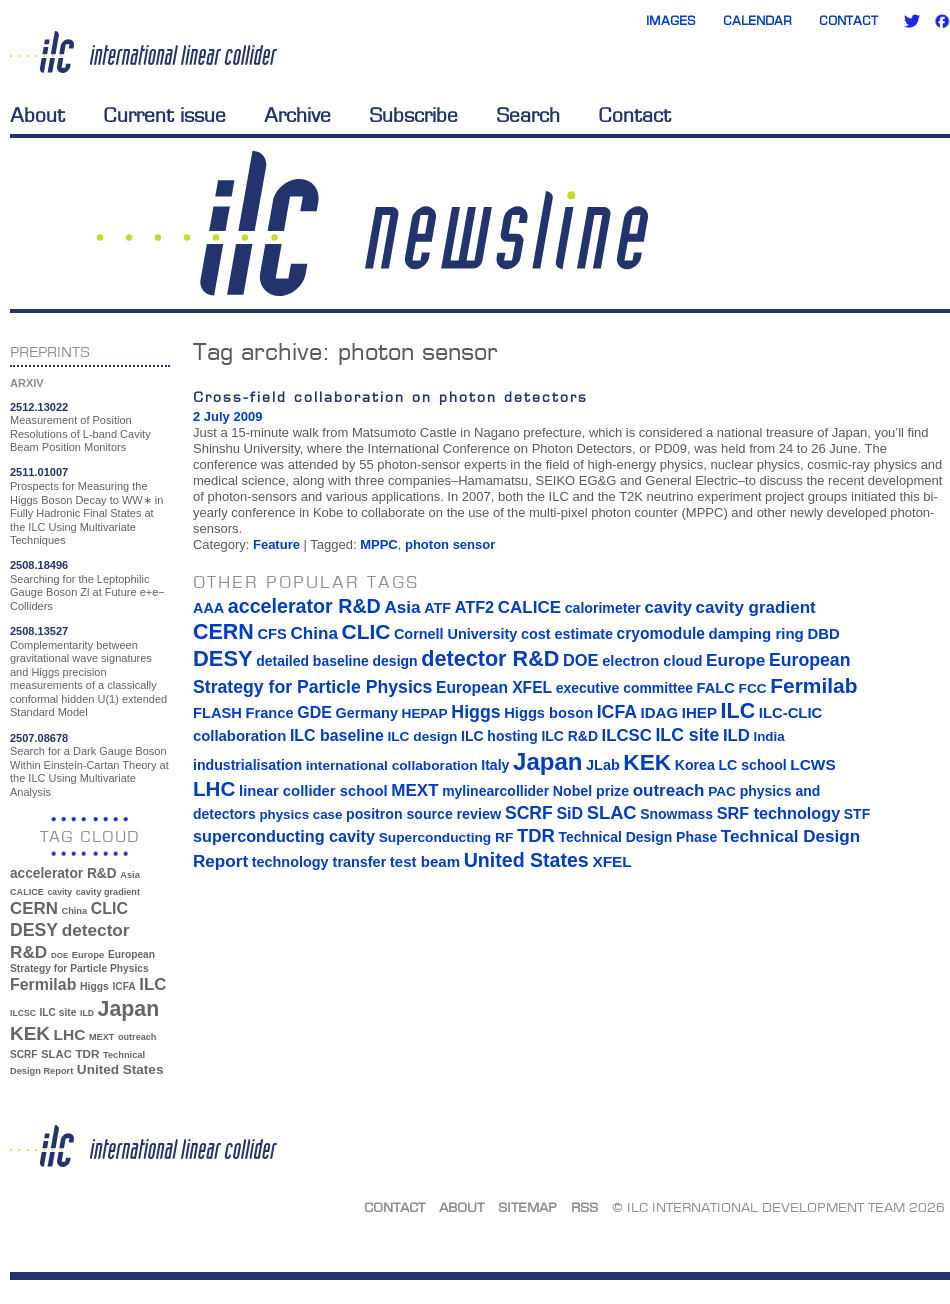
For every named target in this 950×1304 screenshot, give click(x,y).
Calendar (757, 20)
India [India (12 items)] (768, 736)
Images (671, 20)
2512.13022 (39, 407)
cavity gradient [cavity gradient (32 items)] (108, 892)
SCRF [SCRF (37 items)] (23, 1054)
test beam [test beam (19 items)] (425, 861)
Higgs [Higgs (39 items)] (94, 986)
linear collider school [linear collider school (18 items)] (313, 791)
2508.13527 (39, 631)
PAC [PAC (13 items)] (722, 791)
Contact (848, 20)
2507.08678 (39, 738)
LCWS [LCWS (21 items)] (812, 764)
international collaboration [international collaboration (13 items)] (392, 765)
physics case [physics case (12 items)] (300, 814)
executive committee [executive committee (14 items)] (624, 688)
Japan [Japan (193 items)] (129, 1009)
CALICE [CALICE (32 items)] (27, 892)
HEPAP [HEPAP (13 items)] (425, 713)
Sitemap (527, 1207)
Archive (297, 115)
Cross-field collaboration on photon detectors (390, 396)
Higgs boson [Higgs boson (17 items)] (548, 713)
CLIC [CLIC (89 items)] (109, 908)
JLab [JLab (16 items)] (603, 765)
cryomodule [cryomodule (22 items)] (661, 633)
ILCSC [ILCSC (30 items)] (23, 1013)
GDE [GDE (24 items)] (314, 712)
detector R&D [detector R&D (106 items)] (490, 658)
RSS (584, 1207)
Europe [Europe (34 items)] (88, 954)
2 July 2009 (227, 416)
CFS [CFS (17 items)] (271, 634)
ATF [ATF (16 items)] (437, 608)
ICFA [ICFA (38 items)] (123, 986)
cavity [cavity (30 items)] (60, 892)
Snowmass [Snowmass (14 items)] (676, 814)
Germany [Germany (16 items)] (366, 713)
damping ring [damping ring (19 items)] (756, 633)
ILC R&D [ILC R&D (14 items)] (569, 736)
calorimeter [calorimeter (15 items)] (603, 608)
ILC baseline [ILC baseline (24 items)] (337, 735)
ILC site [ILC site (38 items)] (58, 1012)
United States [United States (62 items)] (120, 1069)
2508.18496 (39, 565)
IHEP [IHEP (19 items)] (699, 712)
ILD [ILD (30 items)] (87, 1013)
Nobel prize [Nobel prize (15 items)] (591, 791)
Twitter (912, 21)
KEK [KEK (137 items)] (30, 1033)
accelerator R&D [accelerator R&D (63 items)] (63, 873)
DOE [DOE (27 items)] (59, 955)
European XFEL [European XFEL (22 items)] (494, 687)
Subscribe (413, 115)
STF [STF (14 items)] (857, 814)
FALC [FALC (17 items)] (716, 688)
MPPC (379, 544)
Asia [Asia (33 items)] (130, 875)
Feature (276, 544)
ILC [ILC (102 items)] (152, 984)
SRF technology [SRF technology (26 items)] (778, 813)
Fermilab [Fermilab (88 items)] (43, 984)
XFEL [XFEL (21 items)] (611, 861)
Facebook (942, 21)
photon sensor (450, 544)
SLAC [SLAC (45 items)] (56, 1054)
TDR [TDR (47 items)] (87, 1053)
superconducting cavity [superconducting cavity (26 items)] (284, 836)
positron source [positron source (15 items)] (399, 814)
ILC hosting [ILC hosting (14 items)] (499, 736)
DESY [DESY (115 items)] (34, 930)
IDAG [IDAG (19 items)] (660, 712)
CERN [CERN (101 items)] (34, 908)
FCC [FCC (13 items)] (753, 688)
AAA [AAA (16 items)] (208, 608)
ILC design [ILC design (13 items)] (422, 736)
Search (528, 115)
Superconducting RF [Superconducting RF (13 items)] (446, 837)
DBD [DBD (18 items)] (823, 634)
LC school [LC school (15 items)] (752, 765)
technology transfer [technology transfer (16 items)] (319, 862)
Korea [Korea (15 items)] (695, 765)
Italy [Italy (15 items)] (495, 765)
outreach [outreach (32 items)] (137, 1037)
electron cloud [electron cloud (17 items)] (652, 661)
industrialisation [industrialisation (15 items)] (247, 765)
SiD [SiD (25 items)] (569, 813)
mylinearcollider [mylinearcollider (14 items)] (495, 791)
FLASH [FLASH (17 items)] (217, 713)
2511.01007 (39, 472)
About (37, 115)
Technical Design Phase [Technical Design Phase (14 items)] (637, 837)
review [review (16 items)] (478, 814)
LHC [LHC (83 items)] (70, 1034)
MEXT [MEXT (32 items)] (101, 1037)
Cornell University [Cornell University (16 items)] (455, 634)
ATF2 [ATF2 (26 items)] (474, 607)
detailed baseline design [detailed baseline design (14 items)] (336, 661)
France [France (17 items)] (270, 713)
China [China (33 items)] (74, 911)
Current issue (164, 115)
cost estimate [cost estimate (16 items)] (567, 634)
